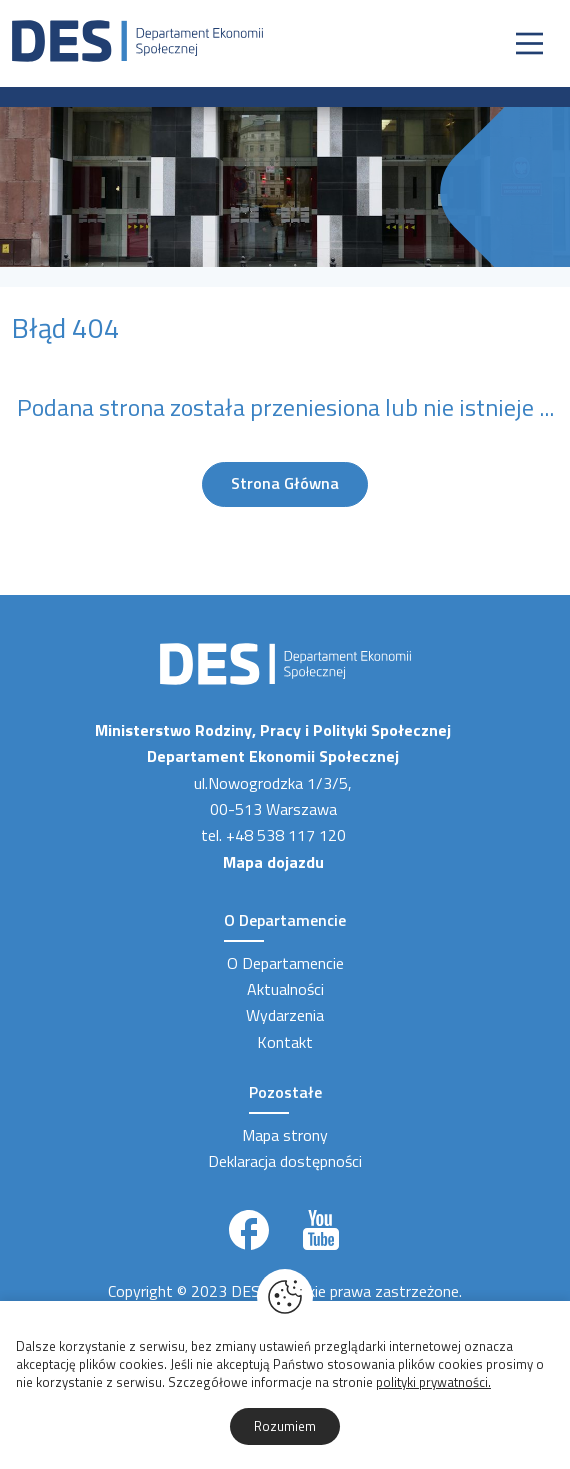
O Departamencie (285, 963)
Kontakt (285, 1042)
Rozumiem (285, 1426)
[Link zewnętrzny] (249, 1230)
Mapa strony (285, 1135)
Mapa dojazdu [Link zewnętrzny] (273, 862)
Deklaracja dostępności (285, 1161)
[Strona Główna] (137, 39)
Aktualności (285, 989)
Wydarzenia (285, 1015)
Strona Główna (285, 483)
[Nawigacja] (529, 43)
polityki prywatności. (433, 1382)
